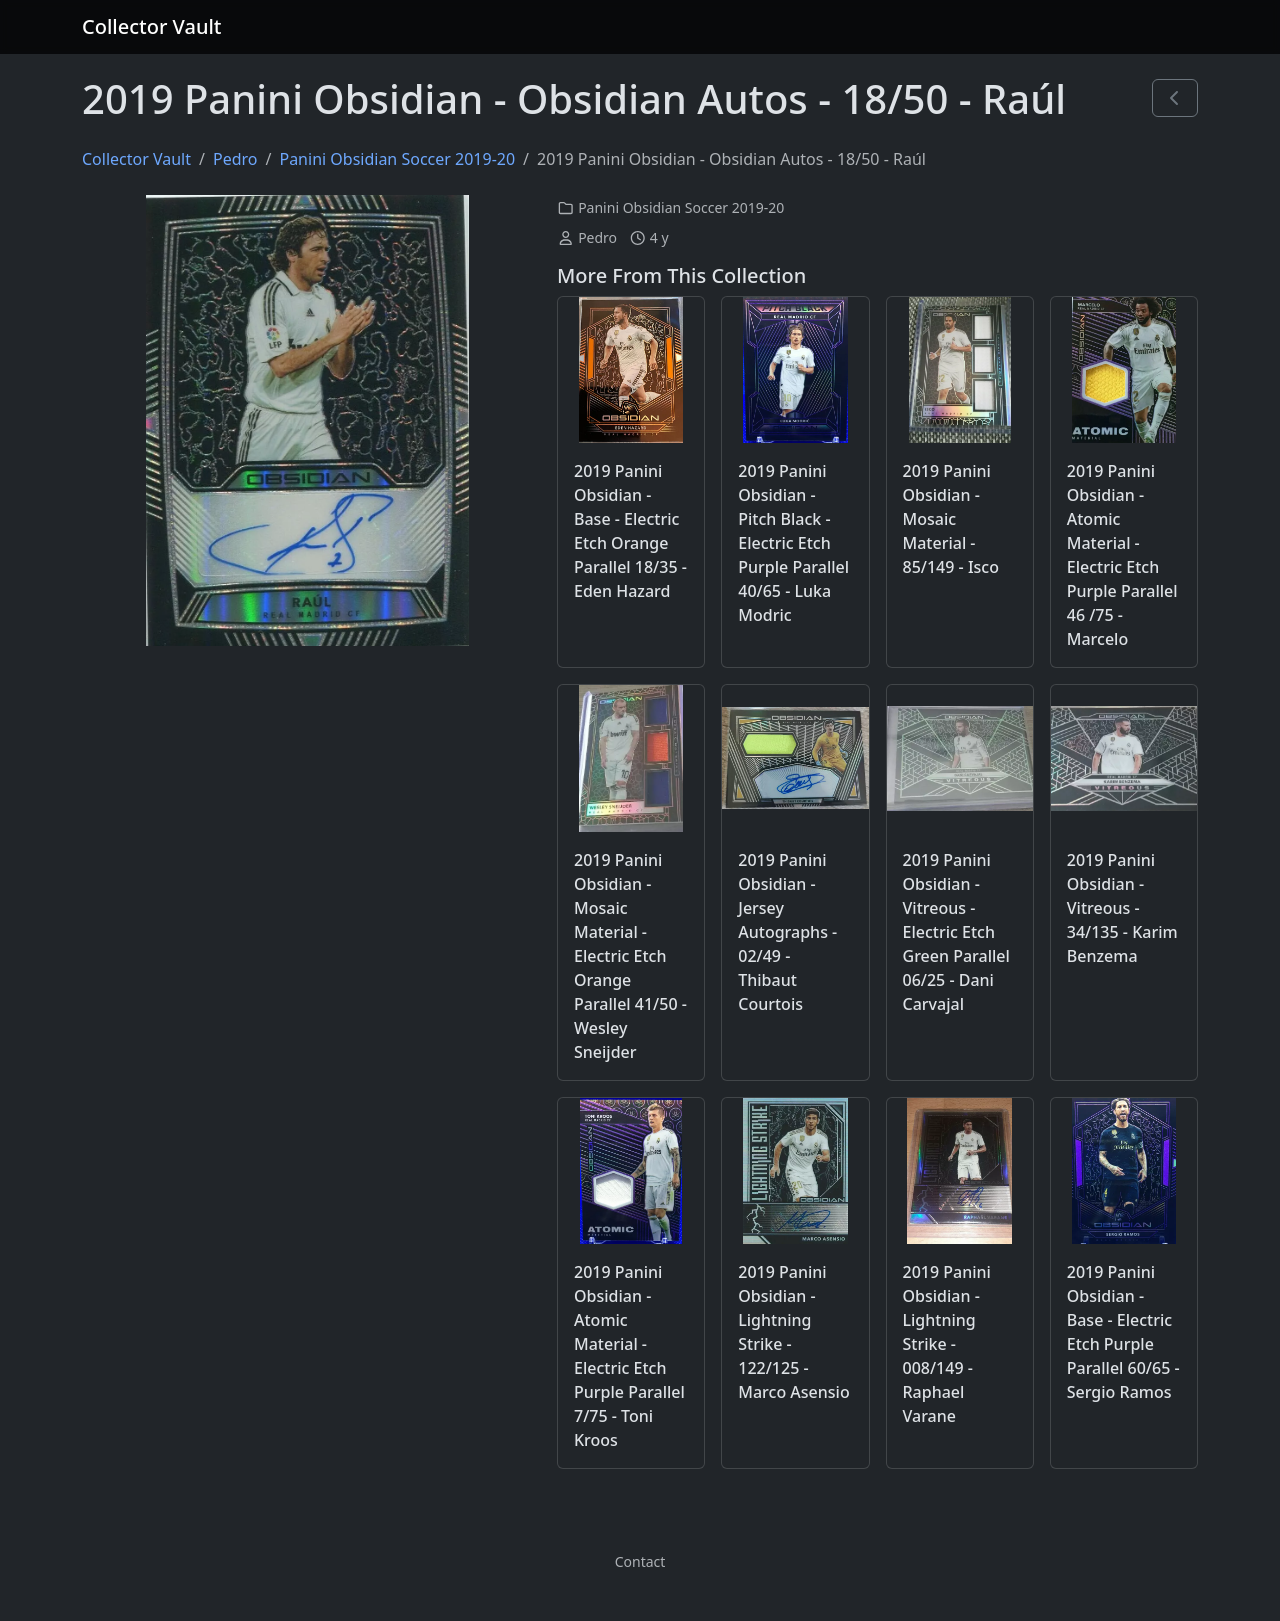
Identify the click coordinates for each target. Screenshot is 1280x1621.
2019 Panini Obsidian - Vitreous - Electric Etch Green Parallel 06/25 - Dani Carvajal (956, 932)
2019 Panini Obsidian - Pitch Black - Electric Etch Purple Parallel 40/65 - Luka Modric (793, 543)
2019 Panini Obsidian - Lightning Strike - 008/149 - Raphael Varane (947, 1344)
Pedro (235, 159)
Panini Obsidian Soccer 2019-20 (397, 159)
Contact (640, 1561)
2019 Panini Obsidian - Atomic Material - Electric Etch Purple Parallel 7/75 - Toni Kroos (629, 1356)
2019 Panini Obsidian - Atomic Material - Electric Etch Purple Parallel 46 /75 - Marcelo (1122, 555)
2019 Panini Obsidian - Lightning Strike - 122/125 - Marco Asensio (793, 1332)
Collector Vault (152, 26)
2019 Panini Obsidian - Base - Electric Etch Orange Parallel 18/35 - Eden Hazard (630, 531)
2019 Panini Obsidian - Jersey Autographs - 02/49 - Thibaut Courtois (787, 932)
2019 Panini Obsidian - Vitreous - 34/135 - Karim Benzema (1122, 908)
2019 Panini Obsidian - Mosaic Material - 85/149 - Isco (951, 519)
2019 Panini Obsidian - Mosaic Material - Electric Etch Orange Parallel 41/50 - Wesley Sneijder (630, 956)
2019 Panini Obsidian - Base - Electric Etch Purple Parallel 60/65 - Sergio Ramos (1123, 1332)
